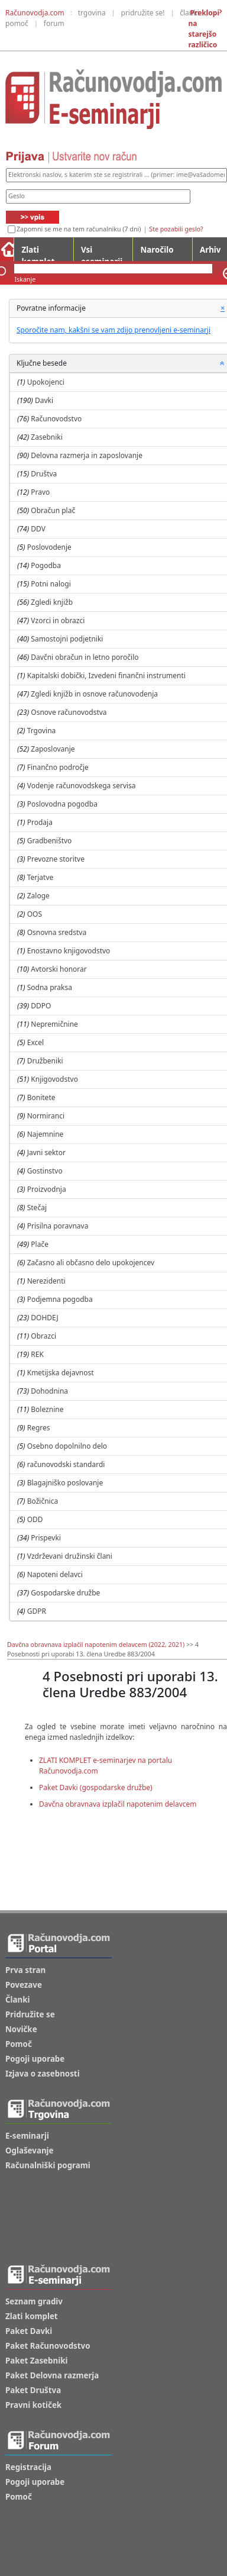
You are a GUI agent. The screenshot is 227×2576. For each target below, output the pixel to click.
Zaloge (38, 896)
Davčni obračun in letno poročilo (84, 657)
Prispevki (46, 1538)
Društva (44, 474)
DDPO (41, 1006)
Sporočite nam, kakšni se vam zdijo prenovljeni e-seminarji (113, 330)
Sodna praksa (49, 987)
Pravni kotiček (33, 2405)
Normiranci (45, 1116)
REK (37, 1354)
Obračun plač (53, 510)
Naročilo (156, 249)
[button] (222, 363)
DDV (38, 529)
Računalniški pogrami (47, 2165)
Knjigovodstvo (54, 1079)
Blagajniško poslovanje (65, 1483)
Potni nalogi (50, 584)
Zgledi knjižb (52, 602)
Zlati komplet (37, 252)
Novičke (21, 2029)
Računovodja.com (34, 13)
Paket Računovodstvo (47, 2345)
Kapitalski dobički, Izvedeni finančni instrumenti (106, 675)
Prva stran (25, 1970)
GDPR (36, 1611)
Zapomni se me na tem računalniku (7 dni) (79, 229)
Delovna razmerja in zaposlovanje (86, 455)
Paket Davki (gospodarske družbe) (96, 1787)
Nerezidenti (46, 1281)
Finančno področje (58, 767)
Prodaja (40, 822)
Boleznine (47, 1409)
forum (54, 23)
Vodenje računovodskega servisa (81, 786)
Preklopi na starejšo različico (203, 29)
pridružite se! (143, 13)
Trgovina (41, 731)
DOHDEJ (44, 1318)
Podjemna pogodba (60, 1299)
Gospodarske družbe (65, 1593)
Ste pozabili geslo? (176, 229)
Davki (44, 400)
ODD (35, 1519)
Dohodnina (49, 1391)
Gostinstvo (45, 1171)
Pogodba (46, 565)
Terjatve (40, 877)
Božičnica (42, 1501)
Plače (39, 1244)
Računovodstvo (56, 419)
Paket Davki (28, 2331)
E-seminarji (27, 2135)
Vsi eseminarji (101, 252)
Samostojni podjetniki (67, 639)
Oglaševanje (29, 2150)
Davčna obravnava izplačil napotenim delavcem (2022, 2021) (95, 1644)
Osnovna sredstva (56, 932)
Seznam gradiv (34, 2301)
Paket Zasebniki (36, 2360)
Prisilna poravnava (58, 1226)
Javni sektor (46, 1152)
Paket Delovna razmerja (52, 2375)
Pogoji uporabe (34, 2058)
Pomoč (18, 2044)
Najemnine (45, 1134)
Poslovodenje (49, 547)
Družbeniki (45, 1061)
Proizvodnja (46, 1189)
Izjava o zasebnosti (42, 2073)
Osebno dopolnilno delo (67, 1446)
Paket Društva (33, 2390)
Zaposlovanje (52, 749)
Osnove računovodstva (68, 712)
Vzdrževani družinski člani (69, 1556)
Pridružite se (30, 2014)
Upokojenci (45, 382)
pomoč (16, 23)
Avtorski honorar (58, 969)
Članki (17, 1999)
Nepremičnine (54, 1024)
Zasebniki (47, 437)
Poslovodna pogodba (62, 804)
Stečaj (37, 1207)
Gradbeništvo (49, 841)
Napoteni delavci (55, 1574)
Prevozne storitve (56, 859)
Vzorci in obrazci (58, 620)
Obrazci (43, 1336)
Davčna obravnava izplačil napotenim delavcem (117, 1804)
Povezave (23, 1984)
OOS (34, 914)
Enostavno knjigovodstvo (69, 951)
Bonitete (41, 1097)
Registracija (28, 2467)
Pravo (40, 492)
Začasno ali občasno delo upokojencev (90, 1263)
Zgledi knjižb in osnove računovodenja (94, 694)
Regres (38, 1428)
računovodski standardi (66, 1464)
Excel (35, 1042)
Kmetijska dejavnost (60, 1373)
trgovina (92, 13)
